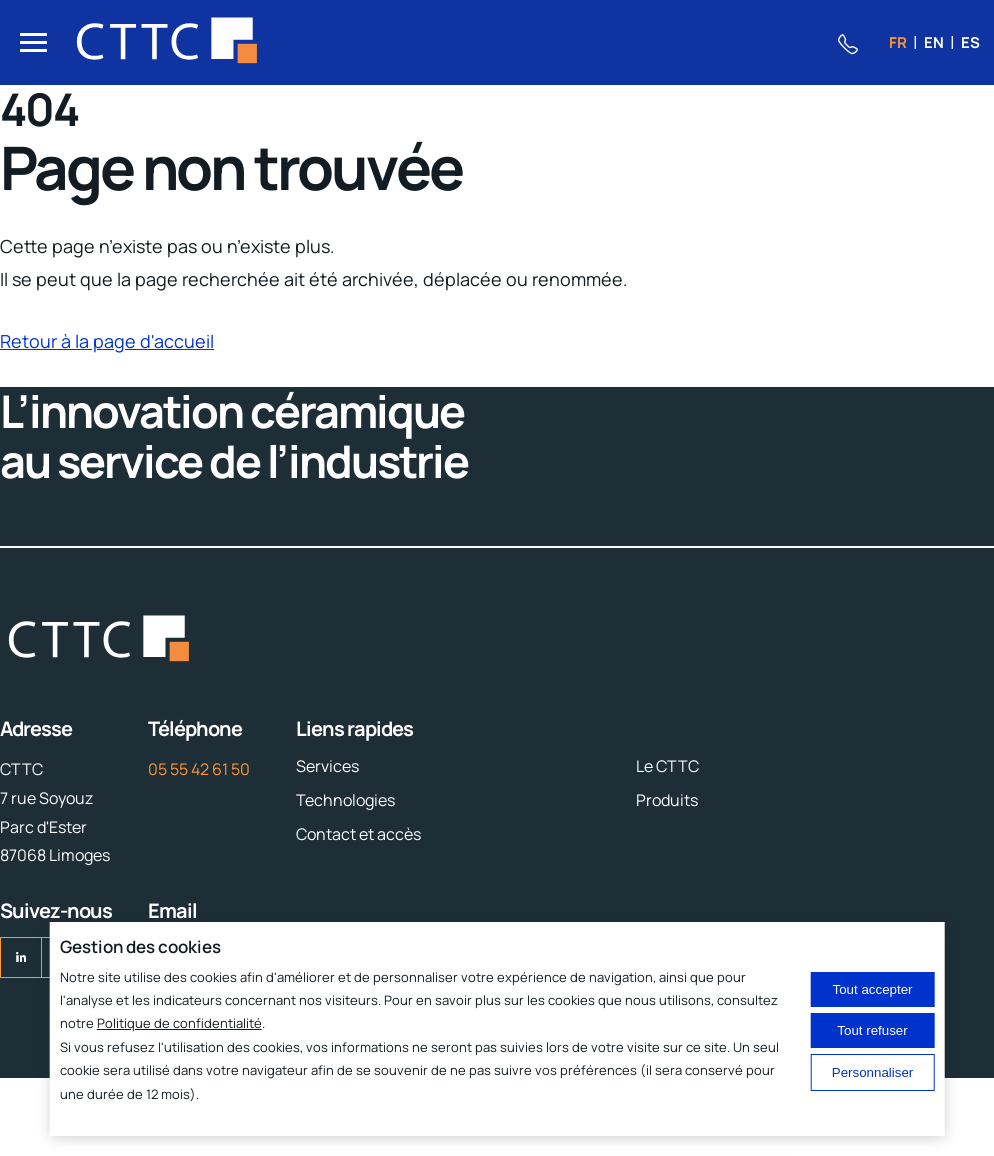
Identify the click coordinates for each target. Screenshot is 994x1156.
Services (327, 766)
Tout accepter (873, 989)
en (934, 42)
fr (898, 42)
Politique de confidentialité (179, 1023)
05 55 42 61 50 (199, 769)
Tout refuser (872, 1030)
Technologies (345, 800)
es (970, 42)
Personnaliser (873, 1072)
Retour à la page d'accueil (107, 341)
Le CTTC (667, 766)
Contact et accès (358, 834)
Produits (667, 800)
